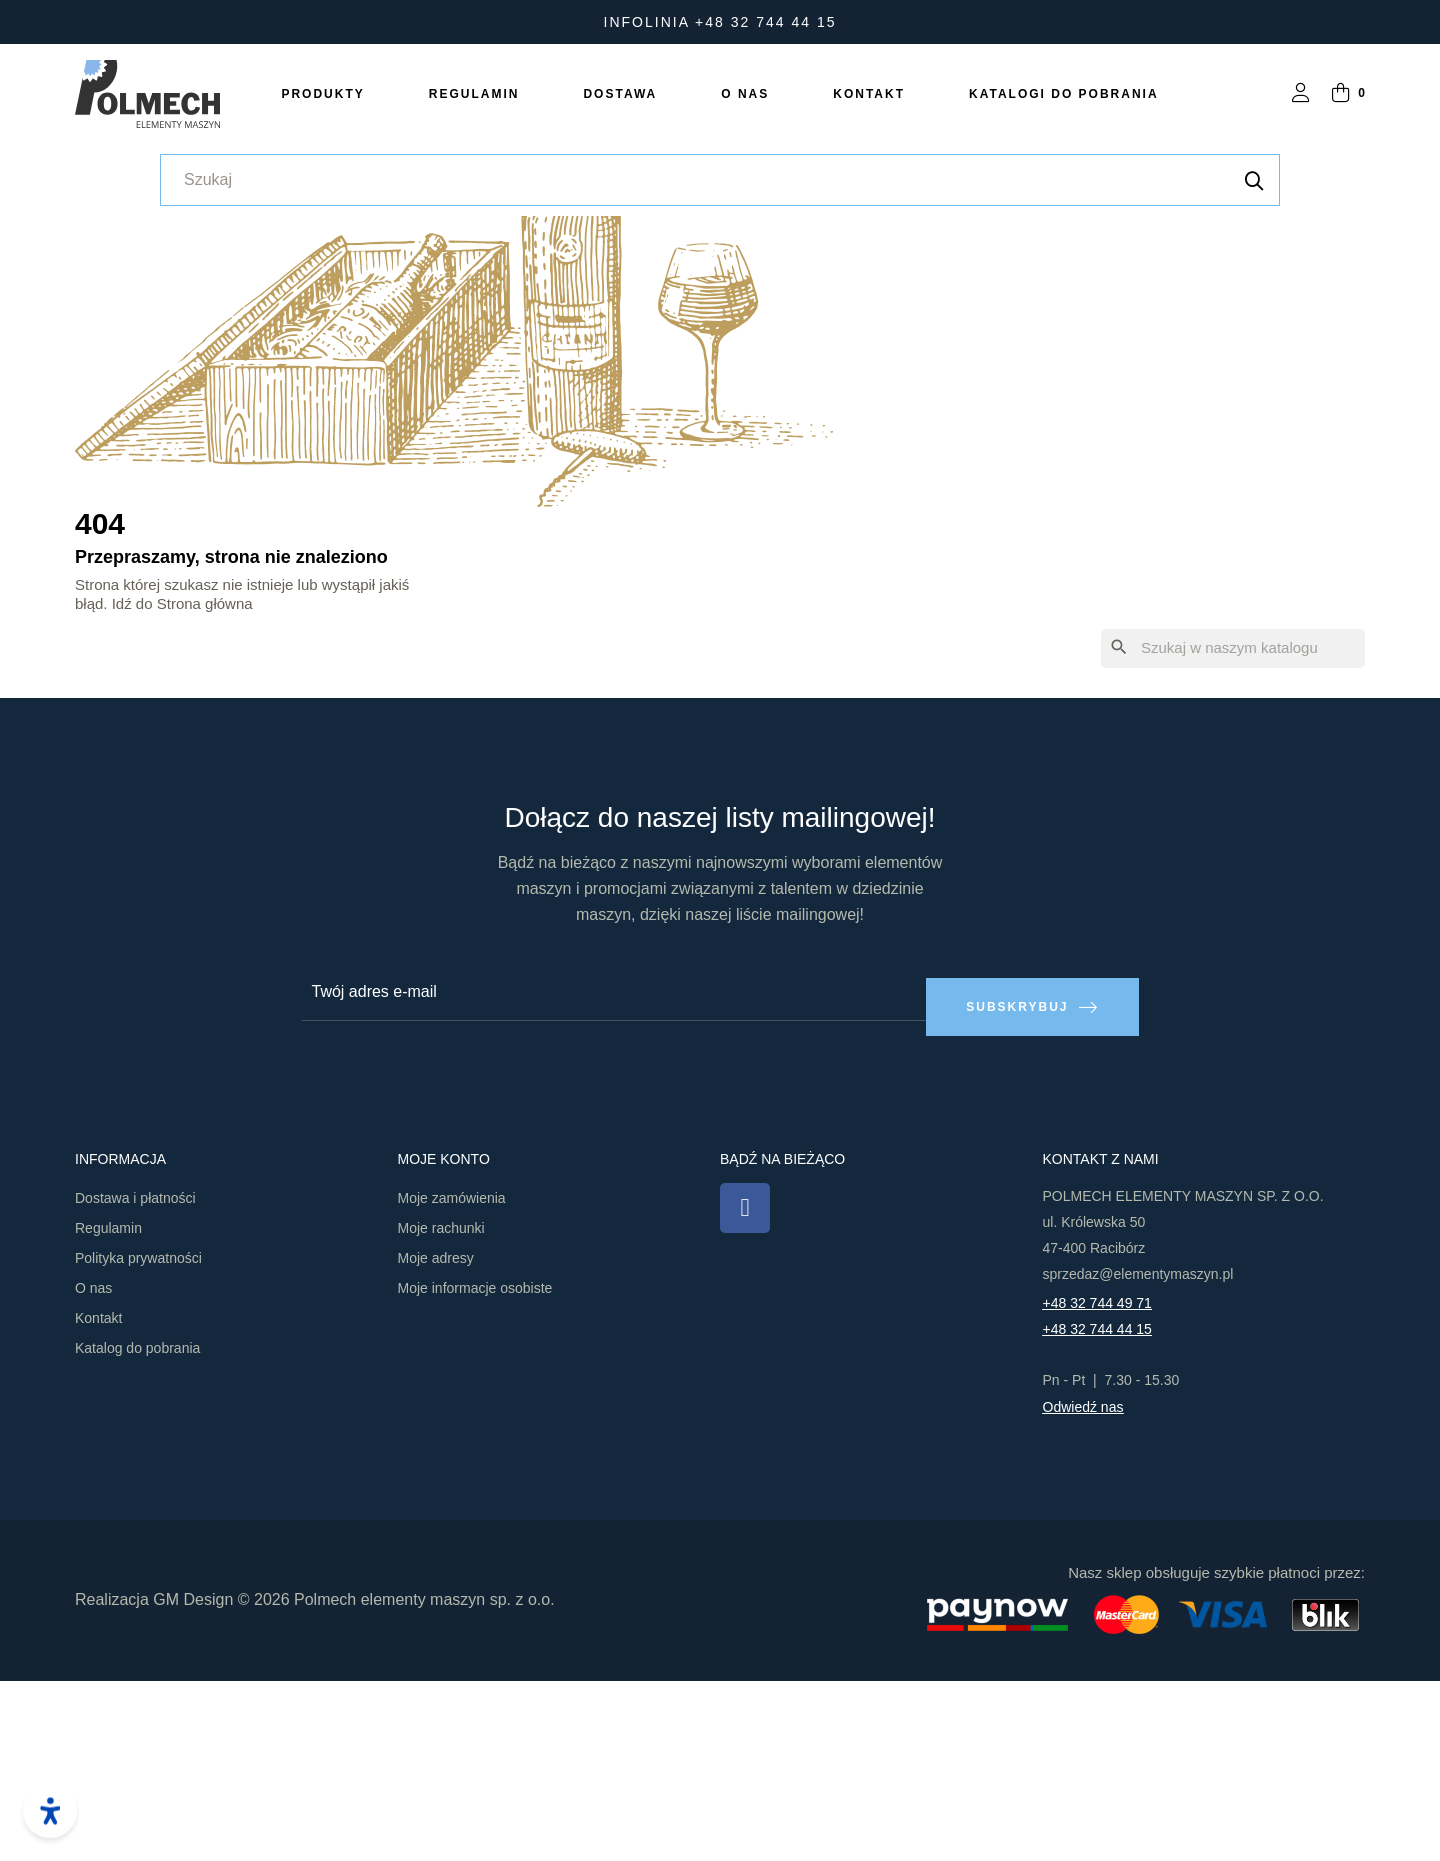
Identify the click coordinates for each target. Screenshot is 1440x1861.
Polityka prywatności (138, 1438)
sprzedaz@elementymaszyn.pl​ (1138, 1454)
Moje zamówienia (452, 1378)
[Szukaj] (1233, 843)
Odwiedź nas (1083, 1587)
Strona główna (205, 797)
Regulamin (108, 1408)
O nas (93, 1468)
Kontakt (98, 1498)
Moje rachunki (441, 1408)
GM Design (193, 1779)
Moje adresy (436, 1438)
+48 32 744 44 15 (1097, 1509)
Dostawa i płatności (135, 1378)
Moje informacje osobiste (475, 1468)
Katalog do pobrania (137, 1528)
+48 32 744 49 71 (1097, 1483)
